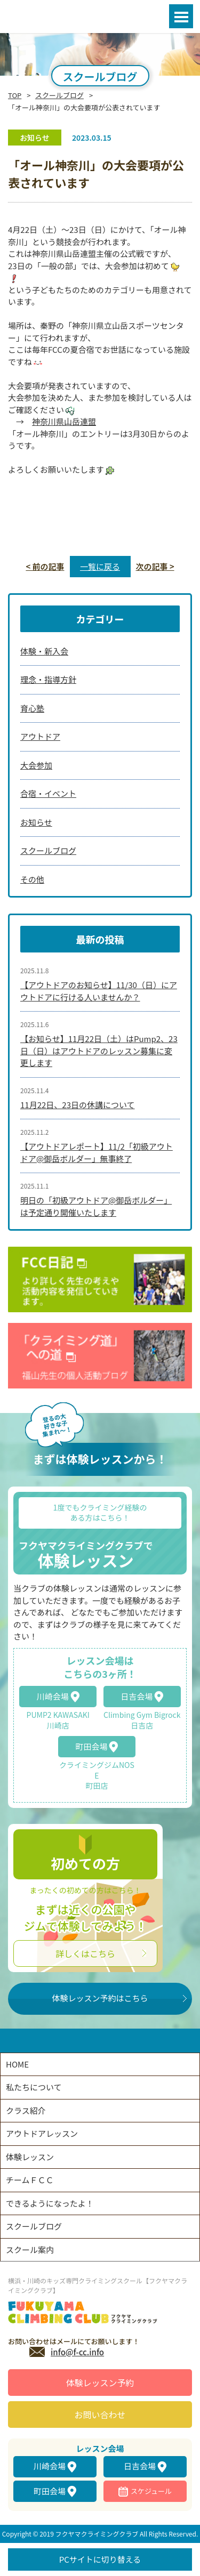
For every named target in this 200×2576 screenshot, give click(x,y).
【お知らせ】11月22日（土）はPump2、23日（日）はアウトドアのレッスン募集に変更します (99, 1050)
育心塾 (32, 708)
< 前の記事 (45, 566)
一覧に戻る (100, 566)
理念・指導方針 (48, 679)
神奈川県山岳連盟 (64, 421)
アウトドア (40, 736)
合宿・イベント (48, 793)
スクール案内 (30, 2249)
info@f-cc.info (77, 2351)
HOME (17, 2064)
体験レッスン (30, 2156)
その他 (32, 879)
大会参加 (36, 765)
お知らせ (36, 822)
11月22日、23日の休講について (77, 1104)
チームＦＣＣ (30, 2179)
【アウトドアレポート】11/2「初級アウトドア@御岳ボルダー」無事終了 (96, 1152)
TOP (14, 95)
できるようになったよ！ (50, 2203)
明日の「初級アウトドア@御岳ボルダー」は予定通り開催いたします (96, 1206)
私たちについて (34, 2087)
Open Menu (181, 16)
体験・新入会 (44, 651)
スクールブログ (59, 95)
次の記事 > (155, 566)
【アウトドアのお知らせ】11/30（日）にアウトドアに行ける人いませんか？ (98, 991)
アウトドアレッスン (42, 2133)
